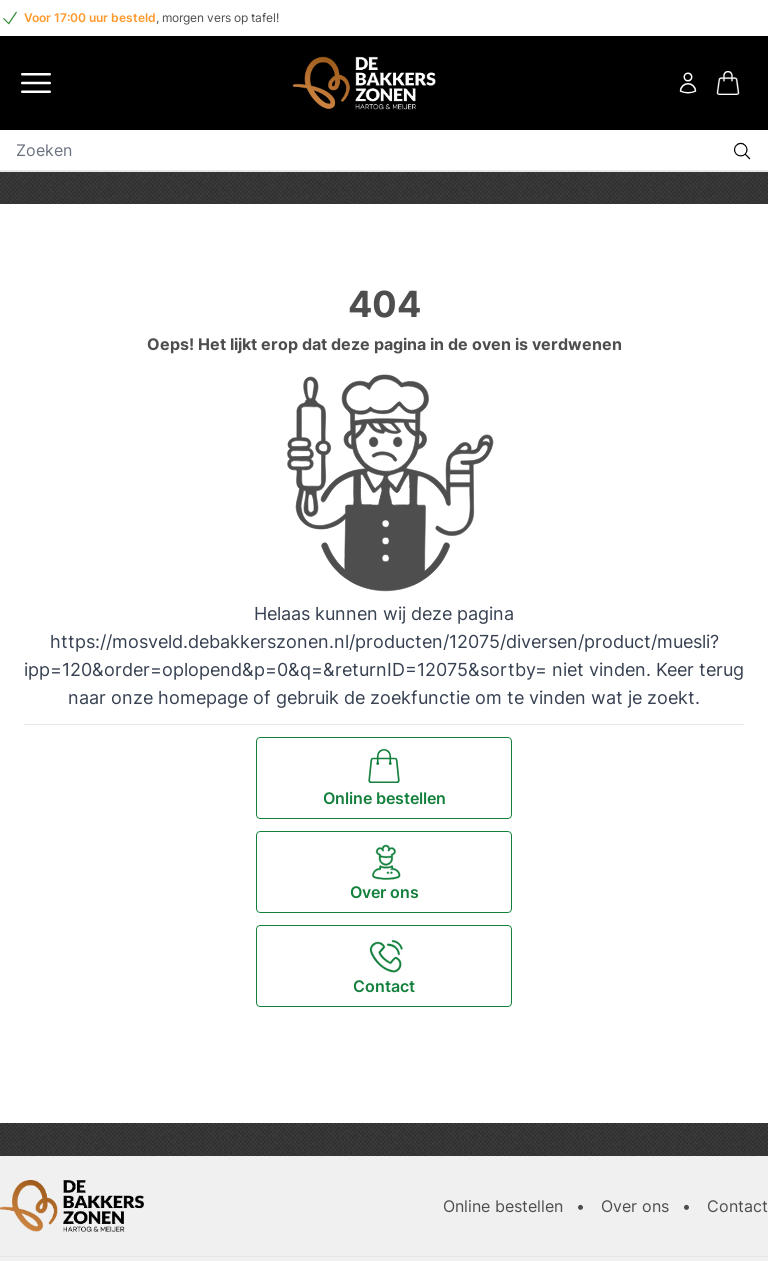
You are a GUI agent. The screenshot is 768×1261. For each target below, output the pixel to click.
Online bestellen (503, 1206)
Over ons (635, 1206)
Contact (737, 1206)
